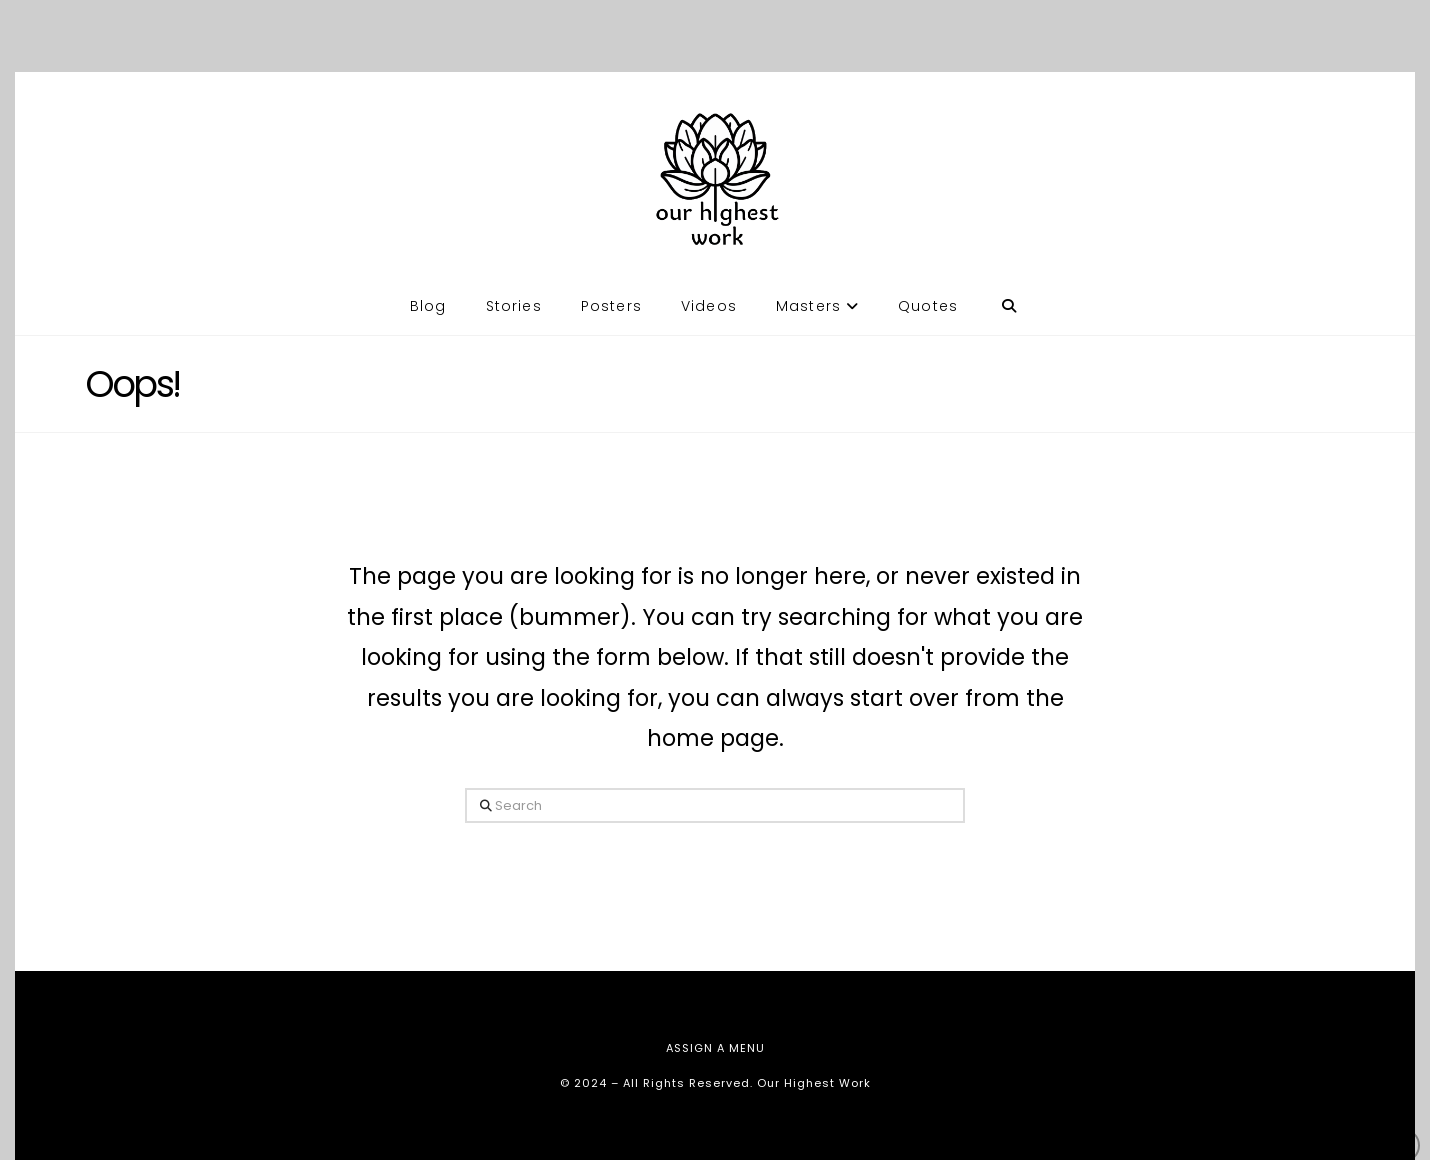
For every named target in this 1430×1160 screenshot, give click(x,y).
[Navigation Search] (1008, 287)
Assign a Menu (715, 1048)
